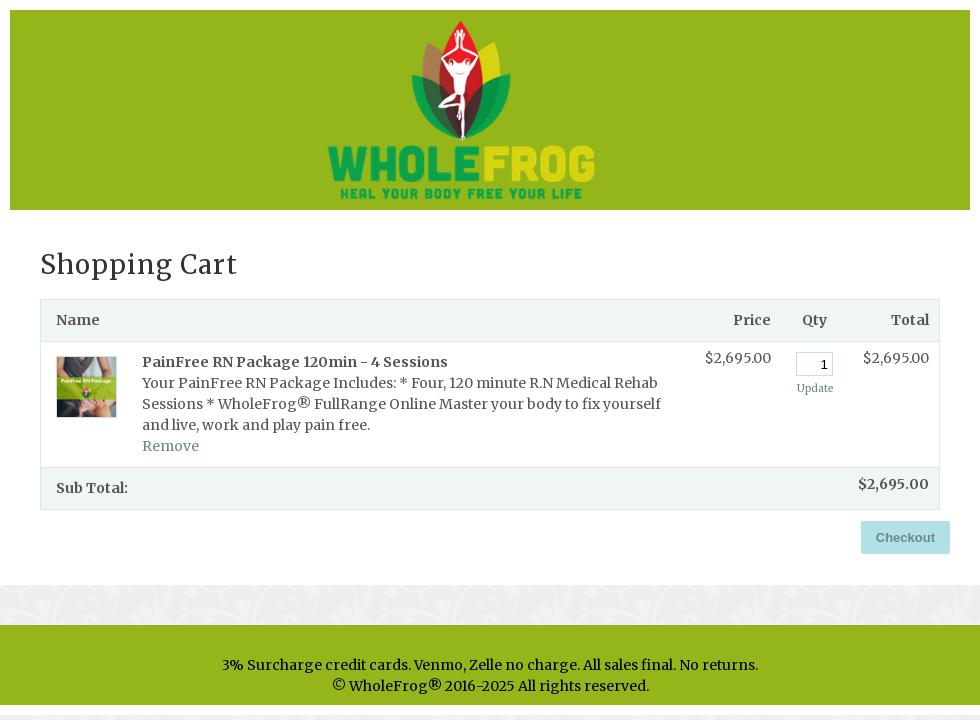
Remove (170, 446)
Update (815, 388)
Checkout (905, 537)
